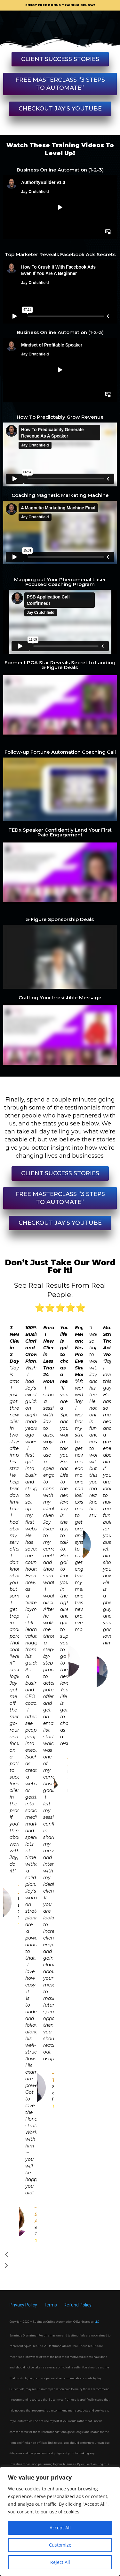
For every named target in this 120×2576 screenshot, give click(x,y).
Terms (50, 2304)
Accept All (60, 2528)
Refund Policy (78, 2304)
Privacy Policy (24, 2304)
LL (96, 2321)
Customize (60, 2545)
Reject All (60, 2562)
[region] (60, 2521)
